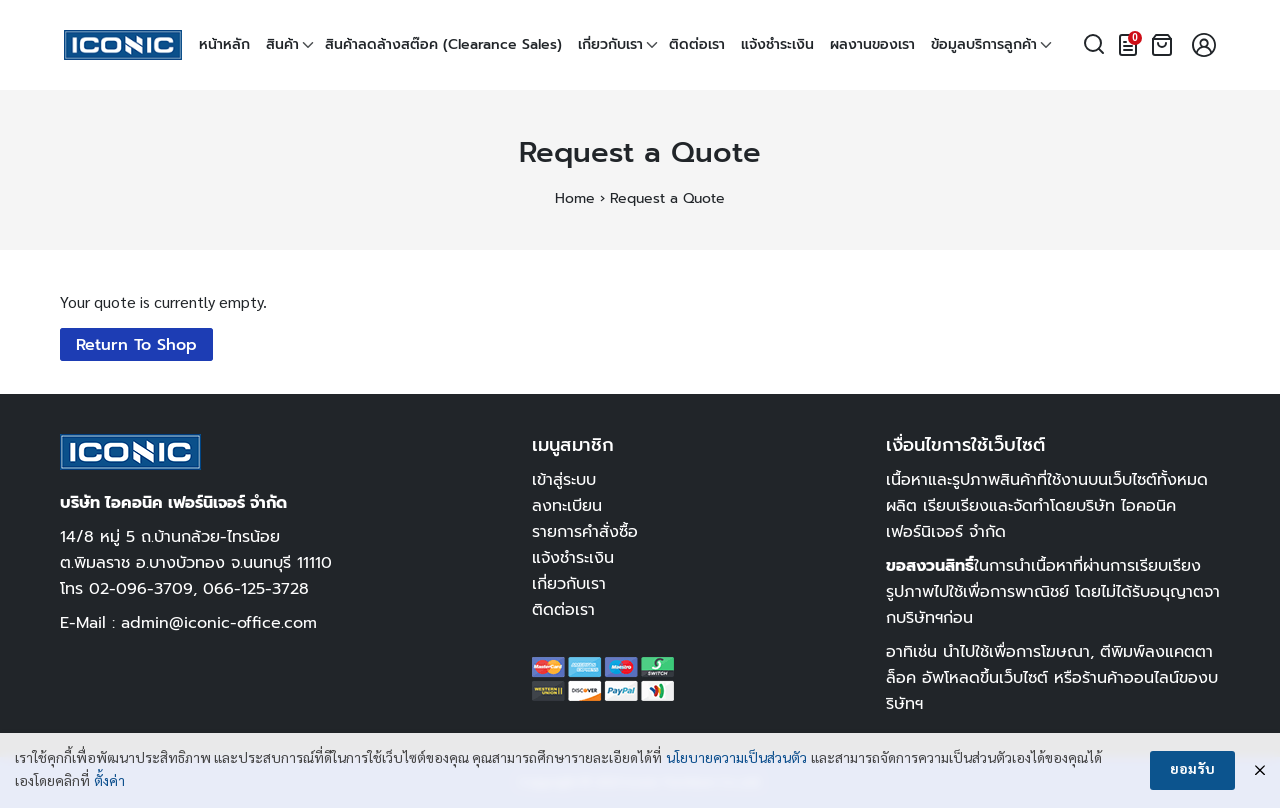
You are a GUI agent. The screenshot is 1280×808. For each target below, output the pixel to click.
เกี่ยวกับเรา (610, 44)
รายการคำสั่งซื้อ (585, 531)
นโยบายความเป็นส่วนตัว (736, 759)
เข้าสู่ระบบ (564, 479)
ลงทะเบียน (567, 505)
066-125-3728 (256, 588)
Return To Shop (136, 344)
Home (575, 198)
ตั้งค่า (109, 782)
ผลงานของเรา (872, 44)
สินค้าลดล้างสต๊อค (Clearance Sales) (443, 44)
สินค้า (282, 44)
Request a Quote (640, 152)
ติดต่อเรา (697, 44)
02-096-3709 (141, 588)
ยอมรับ (1192, 770)
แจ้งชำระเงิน (777, 44)
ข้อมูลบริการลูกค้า (984, 44)
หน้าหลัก (224, 44)
